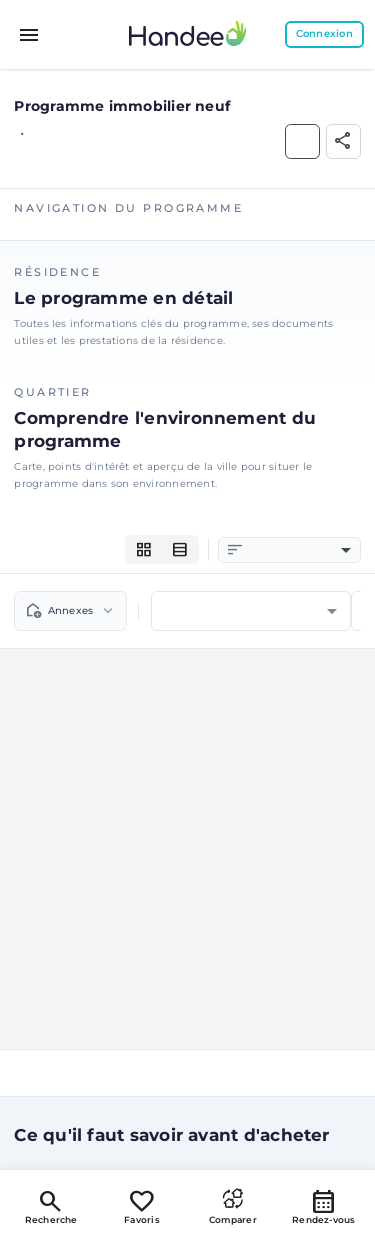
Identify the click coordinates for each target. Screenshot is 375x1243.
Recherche (51, 1206)
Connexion (324, 33)
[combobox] (299, 549)
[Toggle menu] (30, 35)
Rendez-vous (324, 1206)
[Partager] (343, 141)
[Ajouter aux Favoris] (302, 141)
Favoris (142, 1206)
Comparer (233, 1206)
